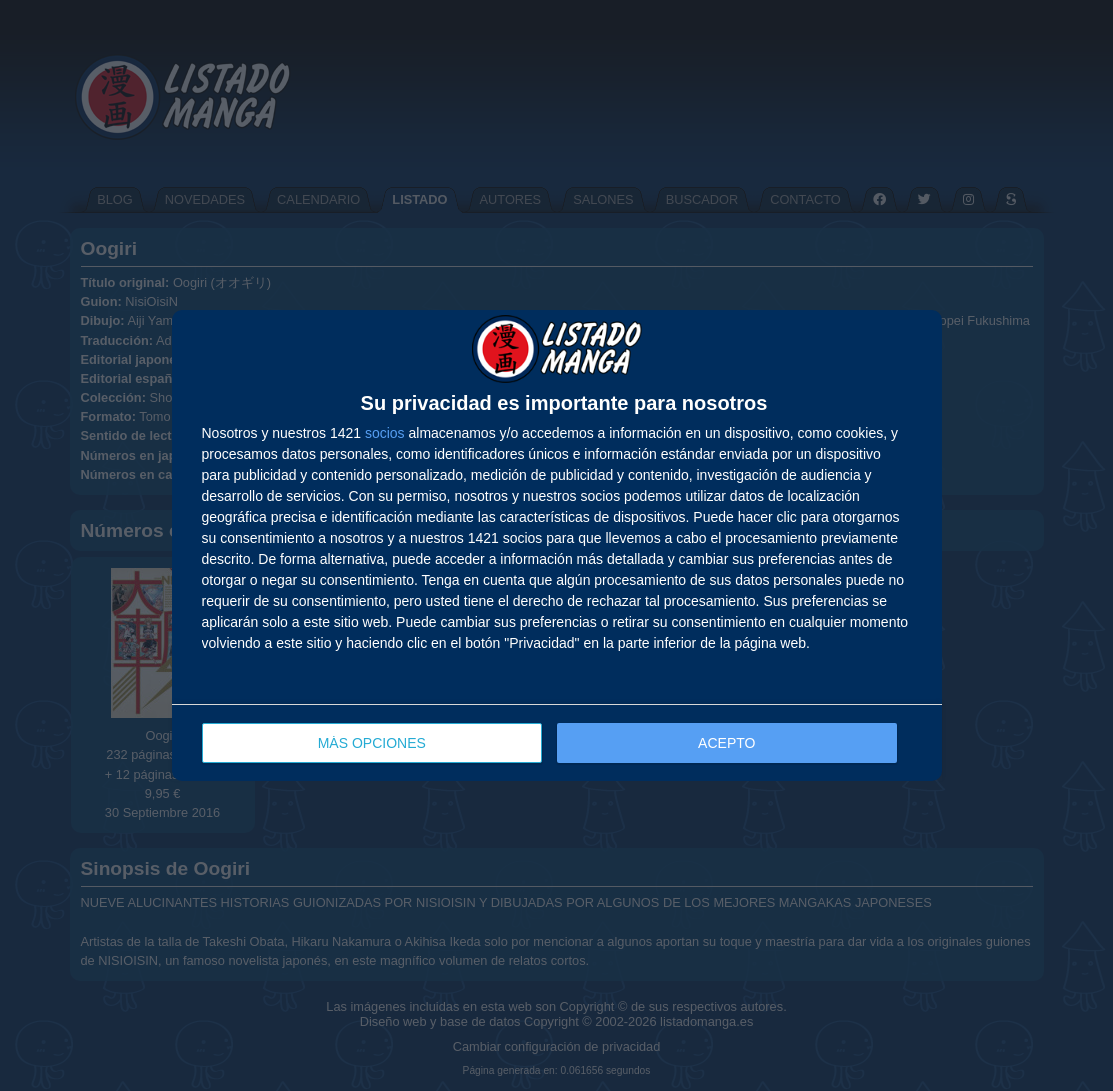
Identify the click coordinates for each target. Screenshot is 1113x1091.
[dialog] (557, 545)
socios (385, 433)
